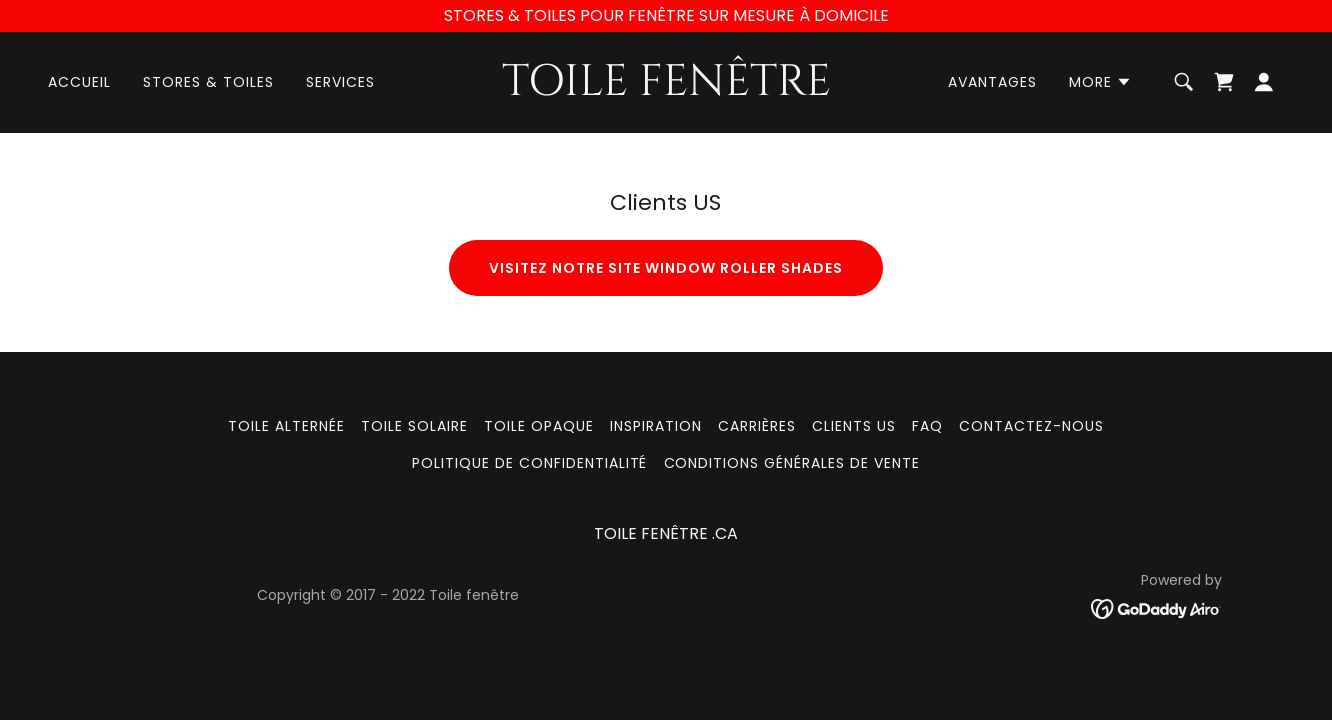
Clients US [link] (854, 426)
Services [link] (340, 82)
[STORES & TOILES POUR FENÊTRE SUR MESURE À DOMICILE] (666, 16)
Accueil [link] (79, 82)
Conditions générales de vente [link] (792, 463)
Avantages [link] (992, 82)
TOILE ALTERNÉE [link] (286, 426)
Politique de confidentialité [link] (530, 463)
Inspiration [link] (656, 426)
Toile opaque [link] (539, 426)
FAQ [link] (927, 426)
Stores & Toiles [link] (208, 82)
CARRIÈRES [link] (757, 426)
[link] (666, 89)
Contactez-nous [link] (1031, 426)
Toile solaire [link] (414, 426)
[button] (1100, 82)
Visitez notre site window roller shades (666, 268)
